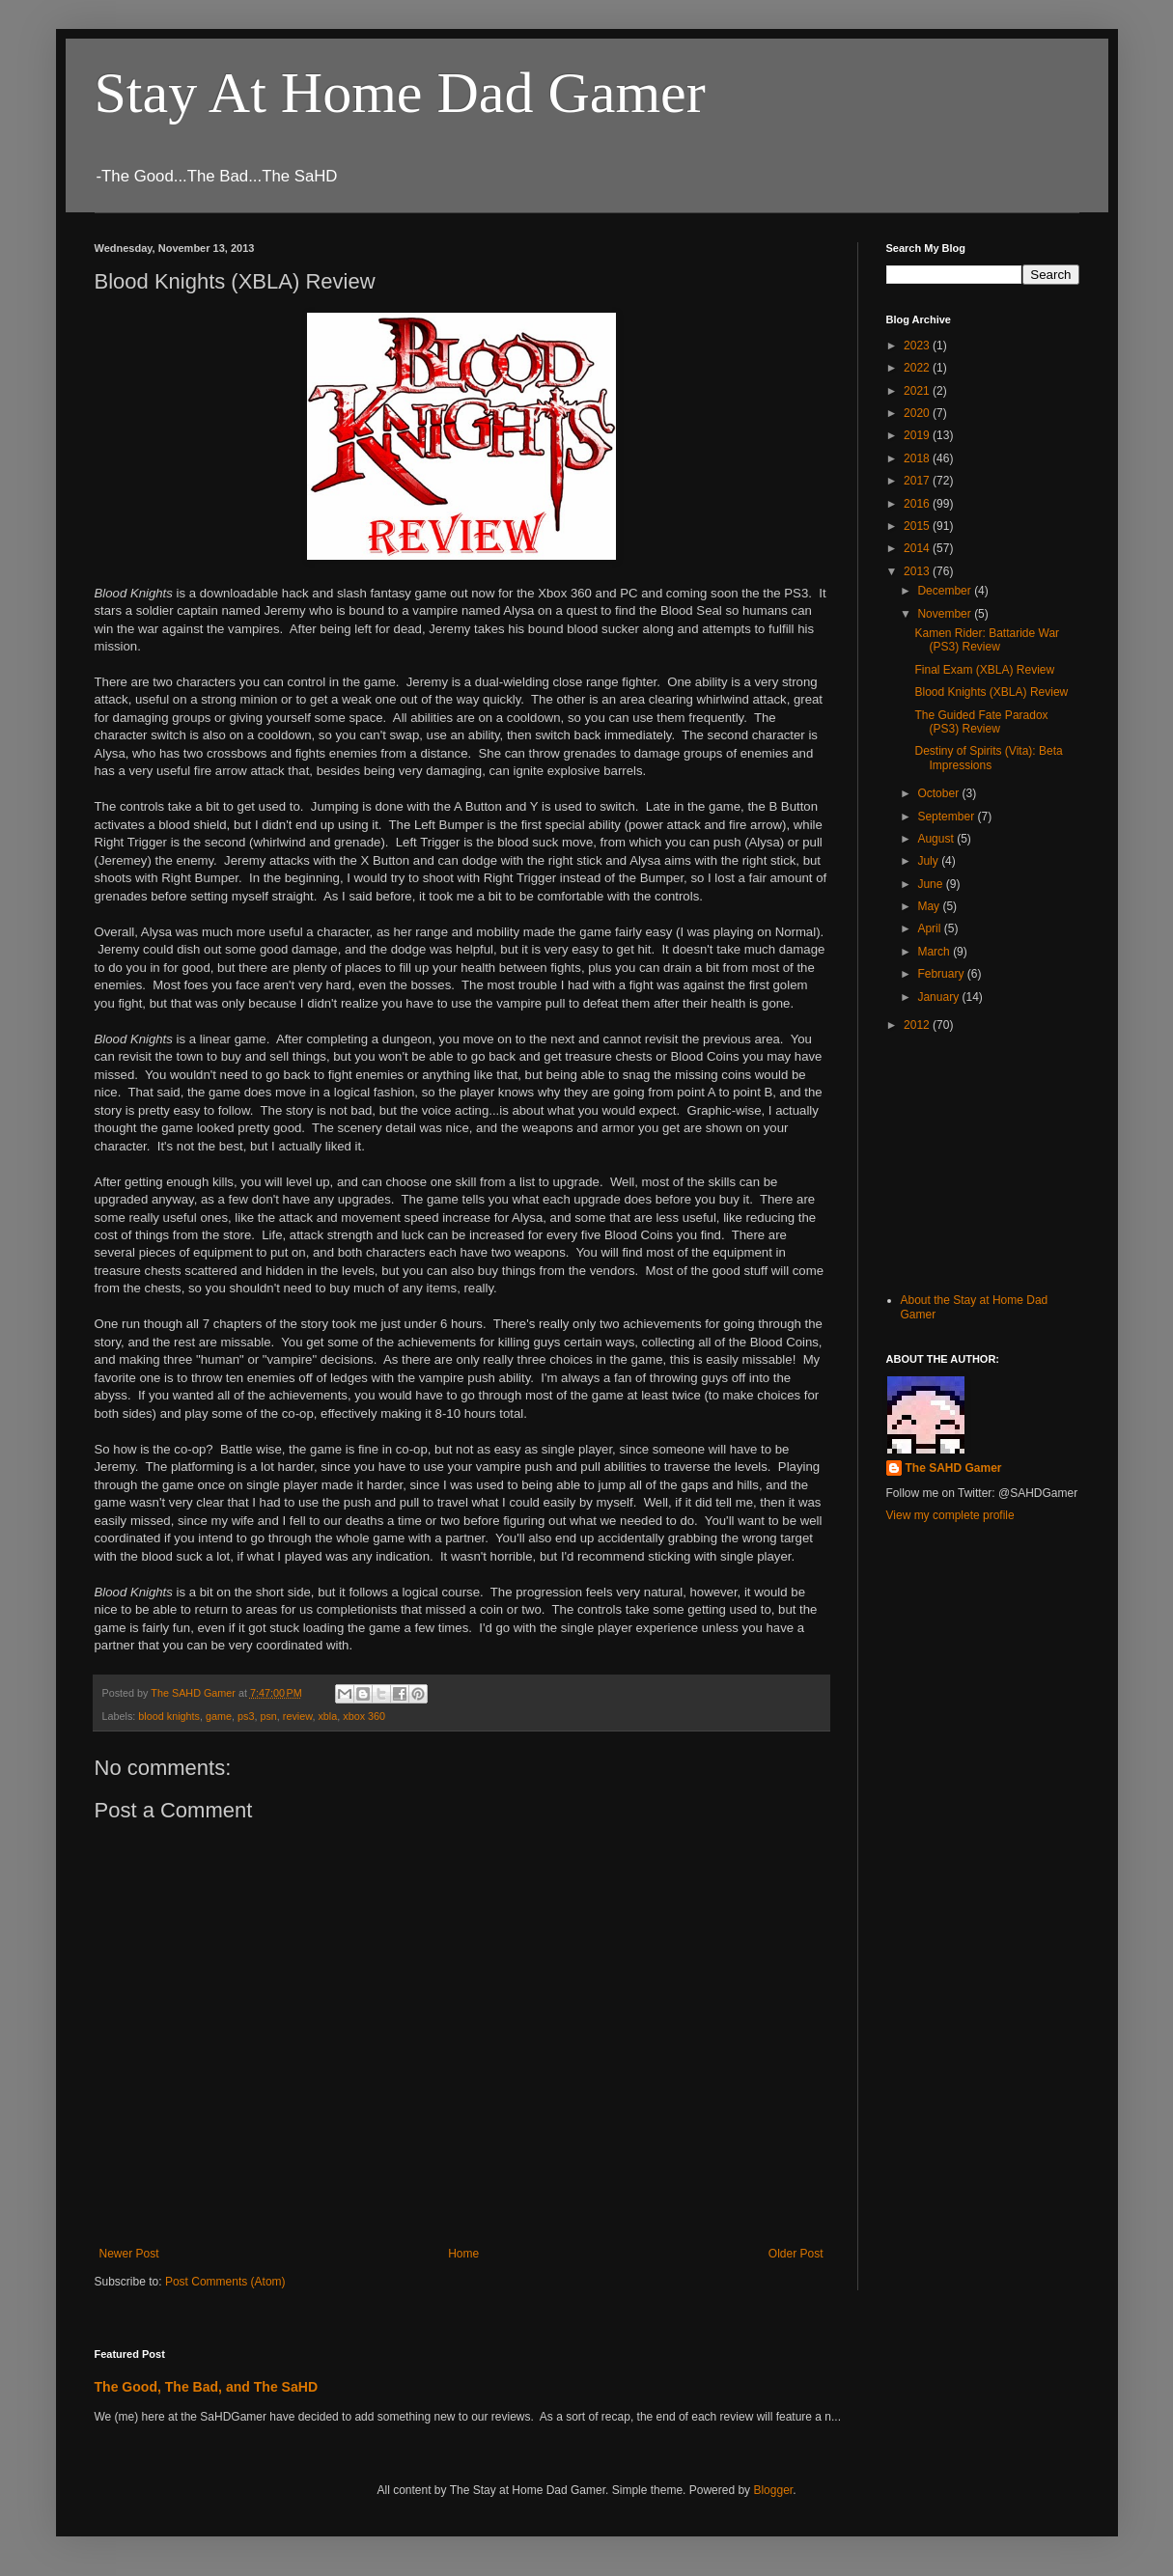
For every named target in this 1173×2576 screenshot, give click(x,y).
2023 (918, 345)
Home (463, 2253)
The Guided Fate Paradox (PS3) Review (980, 721)
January (939, 997)
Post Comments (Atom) (225, 2281)
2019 (918, 435)
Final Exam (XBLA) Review (984, 670)
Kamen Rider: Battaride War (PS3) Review (986, 639)
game (219, 1716)
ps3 (245, 1716)
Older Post (796, 2253)
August (937, 838)
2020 (918, 413)
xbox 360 (364, 1716)
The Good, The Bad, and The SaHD (207, 2387)
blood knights (169, 1716)
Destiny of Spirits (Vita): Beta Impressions (988, 757)
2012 (918, 1025)
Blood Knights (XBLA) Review (991, 692)
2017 (918, 480)
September (947, 816)
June (931, 884)
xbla (327, 1716)
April (930, 928)
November (945, 614)
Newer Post (129, 2253)
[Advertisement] (982, 1160)
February (941, 974)
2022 (918, 367)
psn (268, 1716)
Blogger (773, 2490)
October (939, 793)
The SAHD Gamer (954, 1468)
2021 (918, 391)
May (929, 906)
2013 (918, 571)
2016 (918, 504)
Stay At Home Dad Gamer (400, 93)
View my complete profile (950, 1515)
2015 (918, 526)
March (935, 951)
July (929, 861)
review (298, 1716)
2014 (918, 548)
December (945, 590)
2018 (918, 458)
